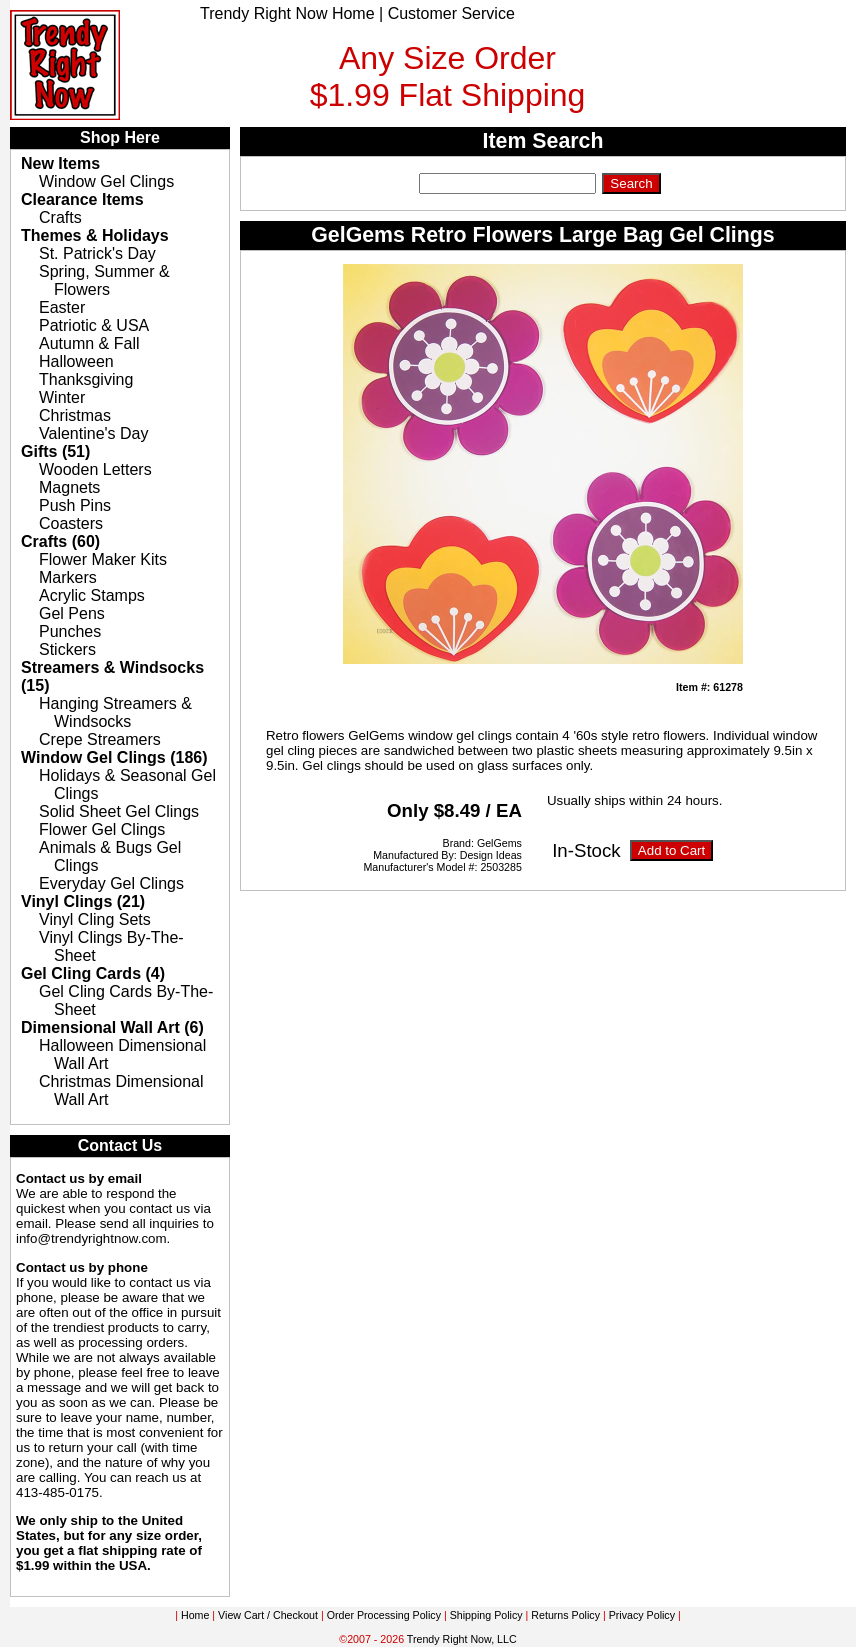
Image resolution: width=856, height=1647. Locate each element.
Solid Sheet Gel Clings (119, 811)
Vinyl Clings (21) (83, 901)
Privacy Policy (642, 1615)
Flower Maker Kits (103, 559)
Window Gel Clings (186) (114, 757)
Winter (62, 397)
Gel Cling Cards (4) (93, 973)
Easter (62, 307)
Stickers (67, 649)
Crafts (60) (60, 541)
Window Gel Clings (106, 181)
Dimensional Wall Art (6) (112, 1027)
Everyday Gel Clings (111, 883)
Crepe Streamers (100, 739)
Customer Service (451, 13)
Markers (68, 577)
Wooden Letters (95, 469)
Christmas (75, 415)
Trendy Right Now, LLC (462, 1639)
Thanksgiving (86, 379)
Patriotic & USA (94, 325)
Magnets (69, 487)
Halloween (76, 361)
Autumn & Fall (89, 343)
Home (195, 1615)
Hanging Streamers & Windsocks (115, 712)
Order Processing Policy (384, 1615)
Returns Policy (565, 1615)
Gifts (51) (55, 451)
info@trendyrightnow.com (91, 1238)
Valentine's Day (93, 433)
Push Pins (75, 505)
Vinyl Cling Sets (95, 919)
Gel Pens (72, 613)
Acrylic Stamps (92, 595)
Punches (70, 631)
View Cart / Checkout (268, 1615)
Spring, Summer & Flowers (104, 280)
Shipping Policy (486, 1615)
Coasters (71, 523)
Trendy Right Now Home (287, 13)
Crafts (60, 217)
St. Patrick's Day (97, 253)
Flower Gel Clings (102, 829)
